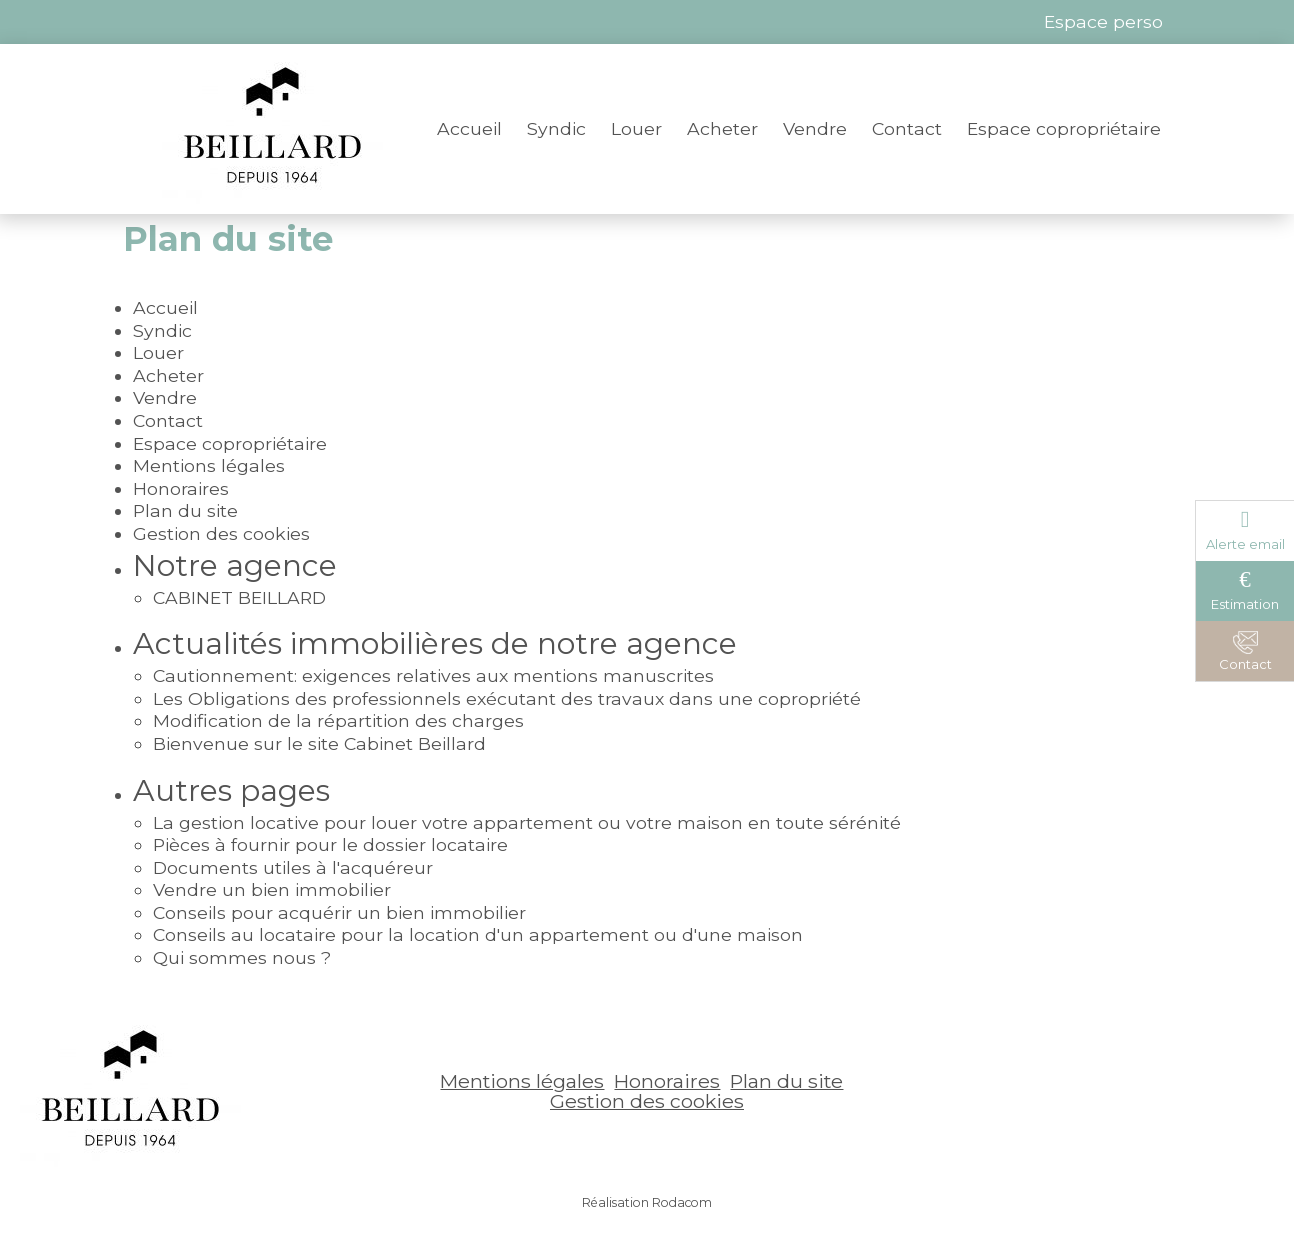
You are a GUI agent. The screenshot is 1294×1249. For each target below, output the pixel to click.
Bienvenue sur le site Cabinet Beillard (319, 743)
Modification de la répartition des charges (338, 720)
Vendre (815, 128)
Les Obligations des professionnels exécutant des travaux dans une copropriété (507, 698)
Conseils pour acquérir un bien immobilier (339, 912)
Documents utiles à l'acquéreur (293, 867)
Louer (636, 128)
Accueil (469, 128)
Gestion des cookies (221, 533)
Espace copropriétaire (1064, 128)
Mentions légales (209, 465)
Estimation (1245, 604)
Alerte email (1245, 544)
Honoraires (181, 488)
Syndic (556, 128)
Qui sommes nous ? (242, 957)
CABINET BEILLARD (239, 597)
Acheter (722, 128)
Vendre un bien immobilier (272, 889)
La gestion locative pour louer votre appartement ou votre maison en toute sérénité (527, 822)
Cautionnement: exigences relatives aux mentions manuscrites (433, 675)
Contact (907, 128)
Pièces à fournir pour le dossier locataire (330, 844)
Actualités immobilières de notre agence (435, 643)
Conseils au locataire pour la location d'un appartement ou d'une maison (478, 934)
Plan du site (185, 510)
